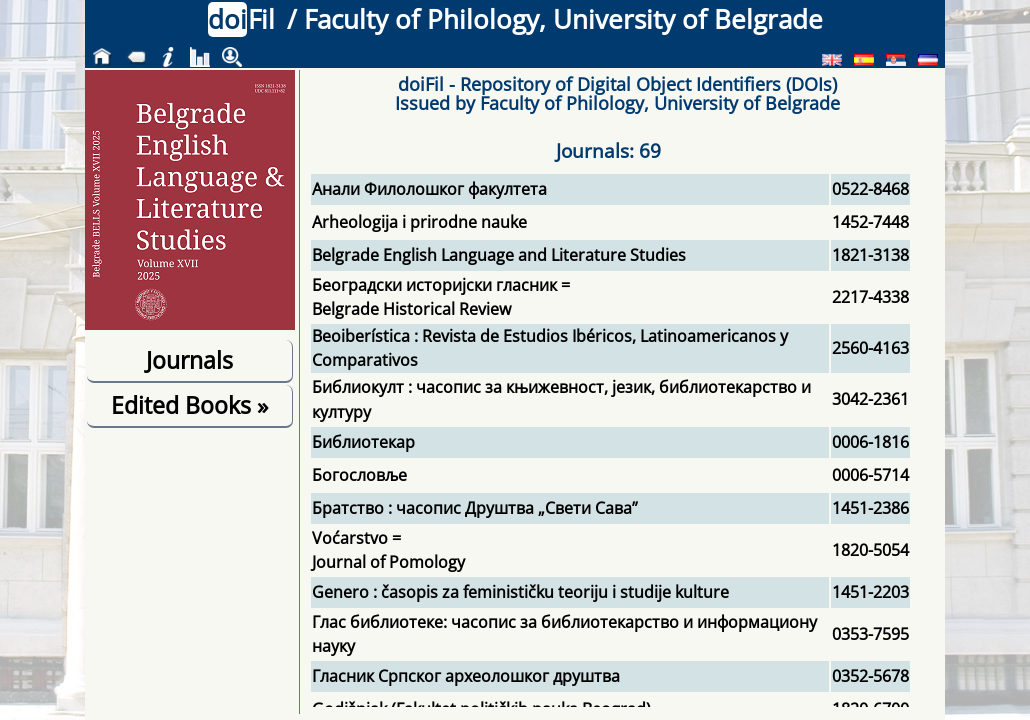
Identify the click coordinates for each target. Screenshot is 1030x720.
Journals (189, 360)
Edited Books (189, 405)
